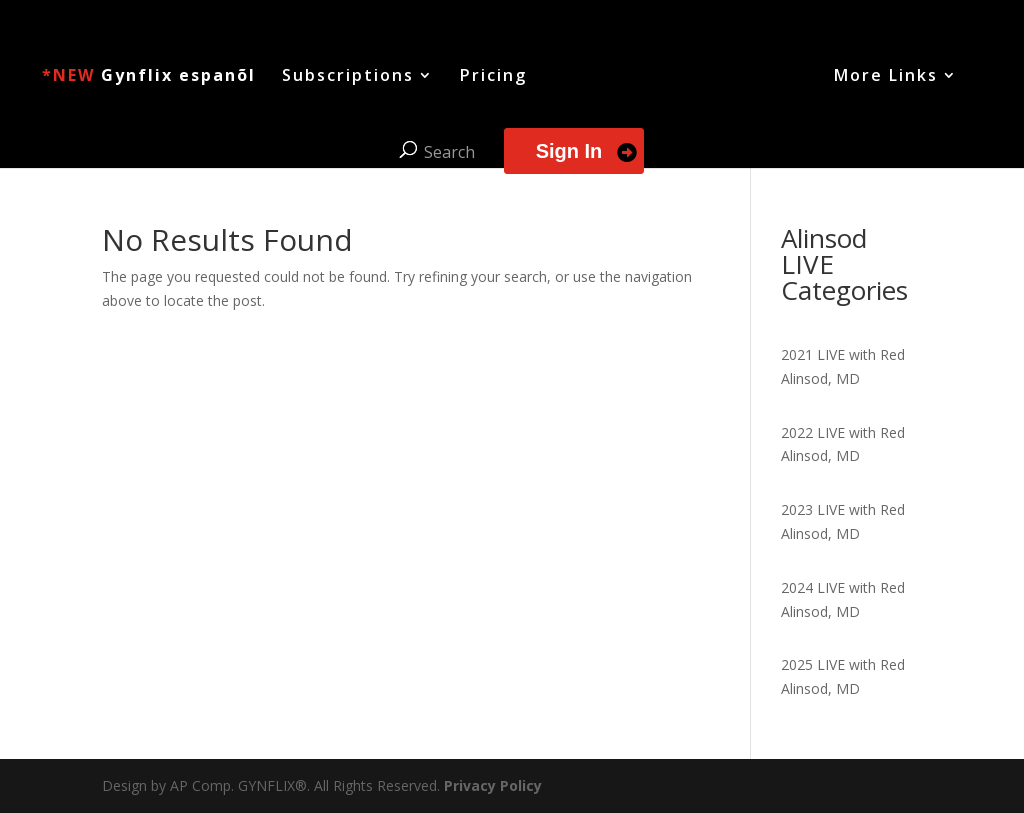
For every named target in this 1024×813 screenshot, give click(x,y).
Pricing (493, 77)
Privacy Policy (493, 785)
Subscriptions (348, 77)
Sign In (569, 151)
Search (449, 152)
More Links (886, 77)
